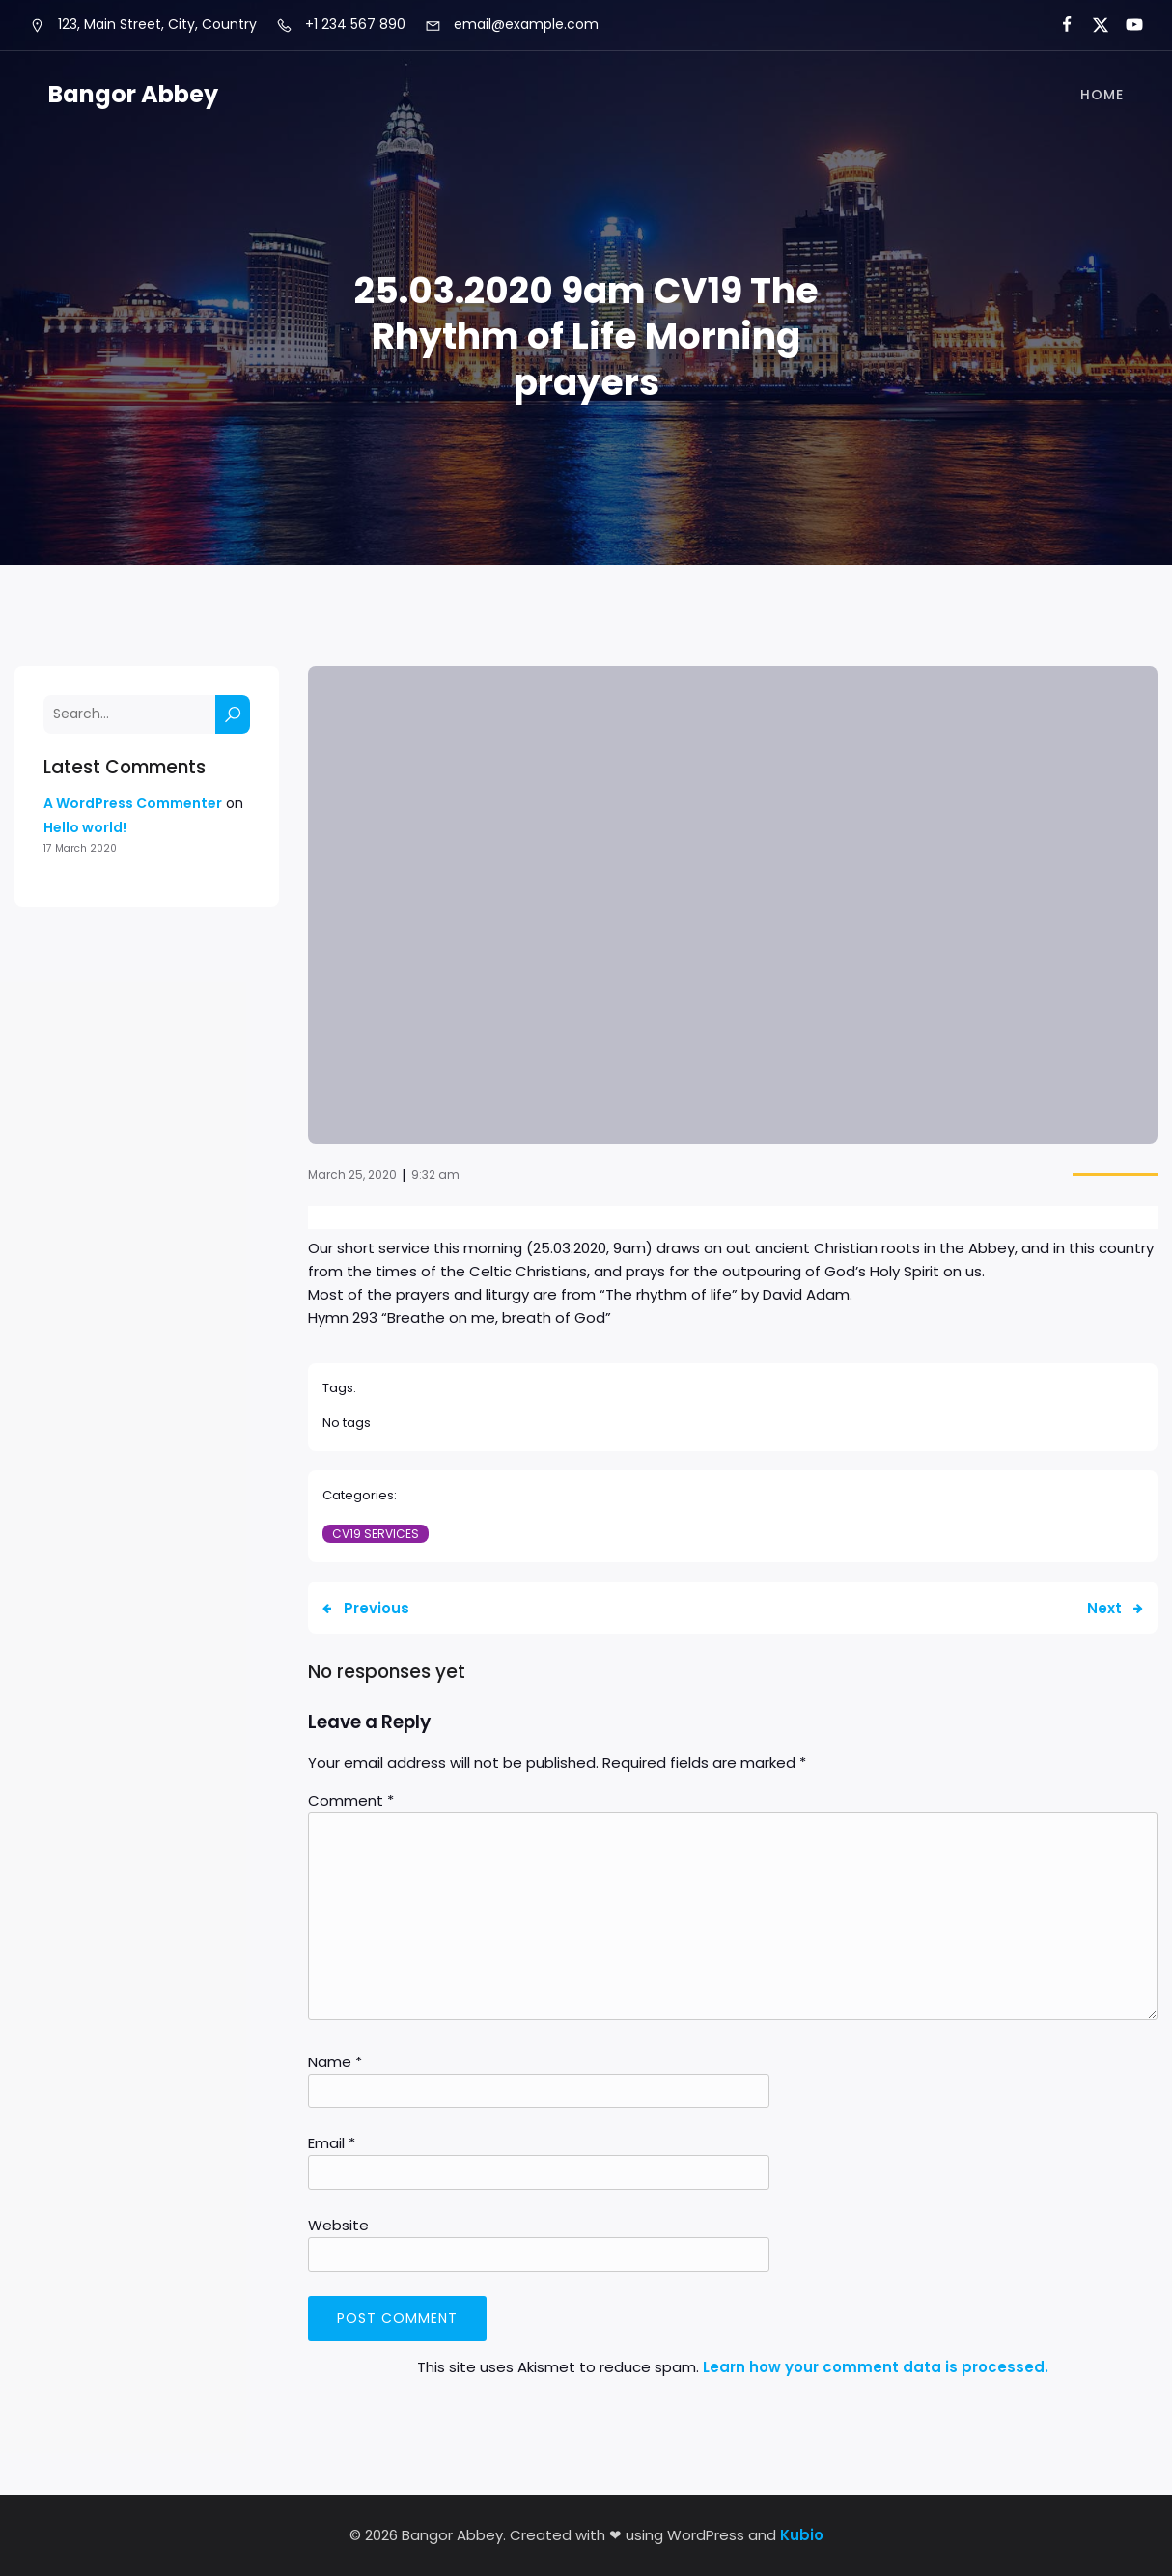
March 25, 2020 (352, 1174)
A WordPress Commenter (132, 803)
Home (1102, 94)
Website (338, 2225)
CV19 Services (375, 1534)
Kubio (801, 2535)
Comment (351, 1800)
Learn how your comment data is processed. (875, 2367)
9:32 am (435, 1174)
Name (335, 2062)
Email (331, 2143)
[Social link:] (1058, 25)
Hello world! (84, 827)
